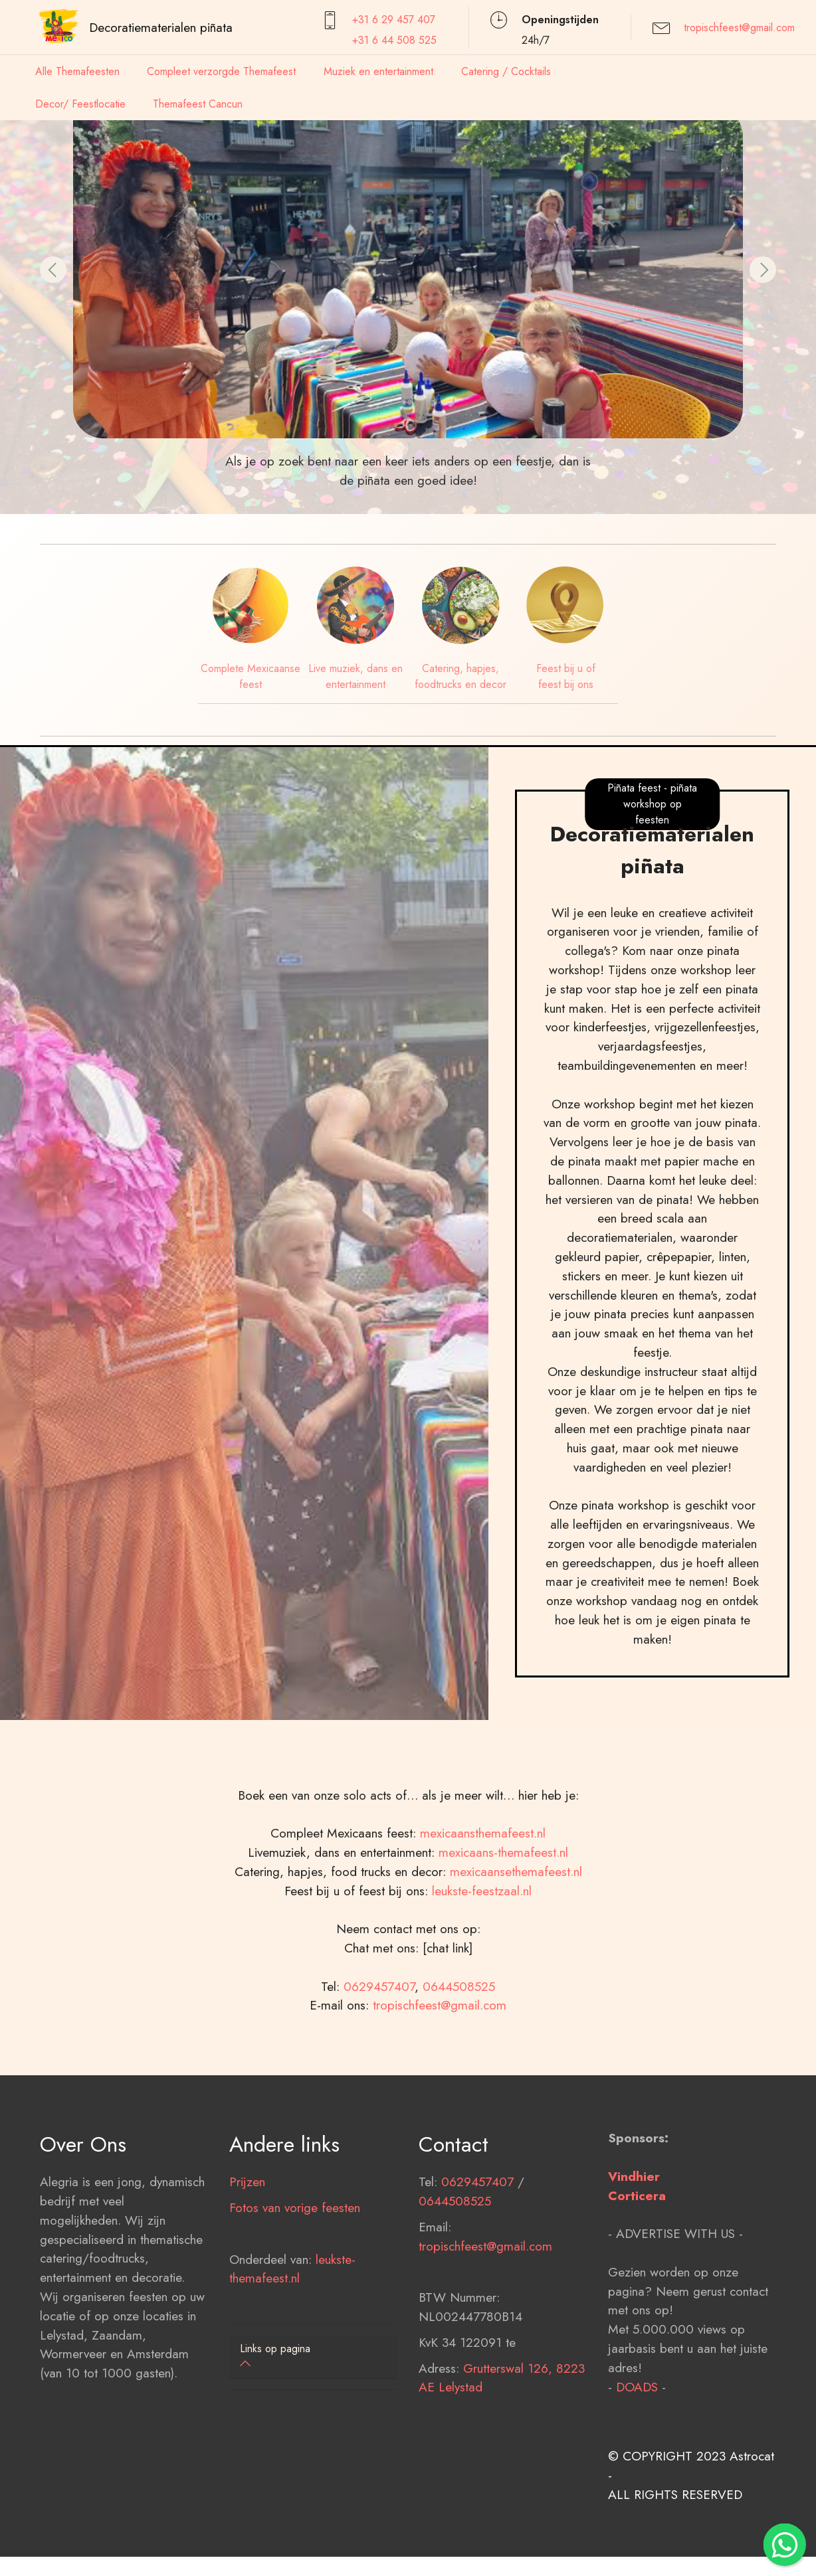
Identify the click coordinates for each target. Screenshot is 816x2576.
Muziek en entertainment (378, 71)
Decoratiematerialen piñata (161, 27)
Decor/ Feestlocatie (80, 104)
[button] (53, 269)
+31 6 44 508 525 (394, 40)
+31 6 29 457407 (393, 19)
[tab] (313, 2357)
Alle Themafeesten (77, 71)
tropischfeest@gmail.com (739, 27)
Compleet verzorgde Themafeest (221, 71)
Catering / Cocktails (506, 71)
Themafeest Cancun (198, 104)
